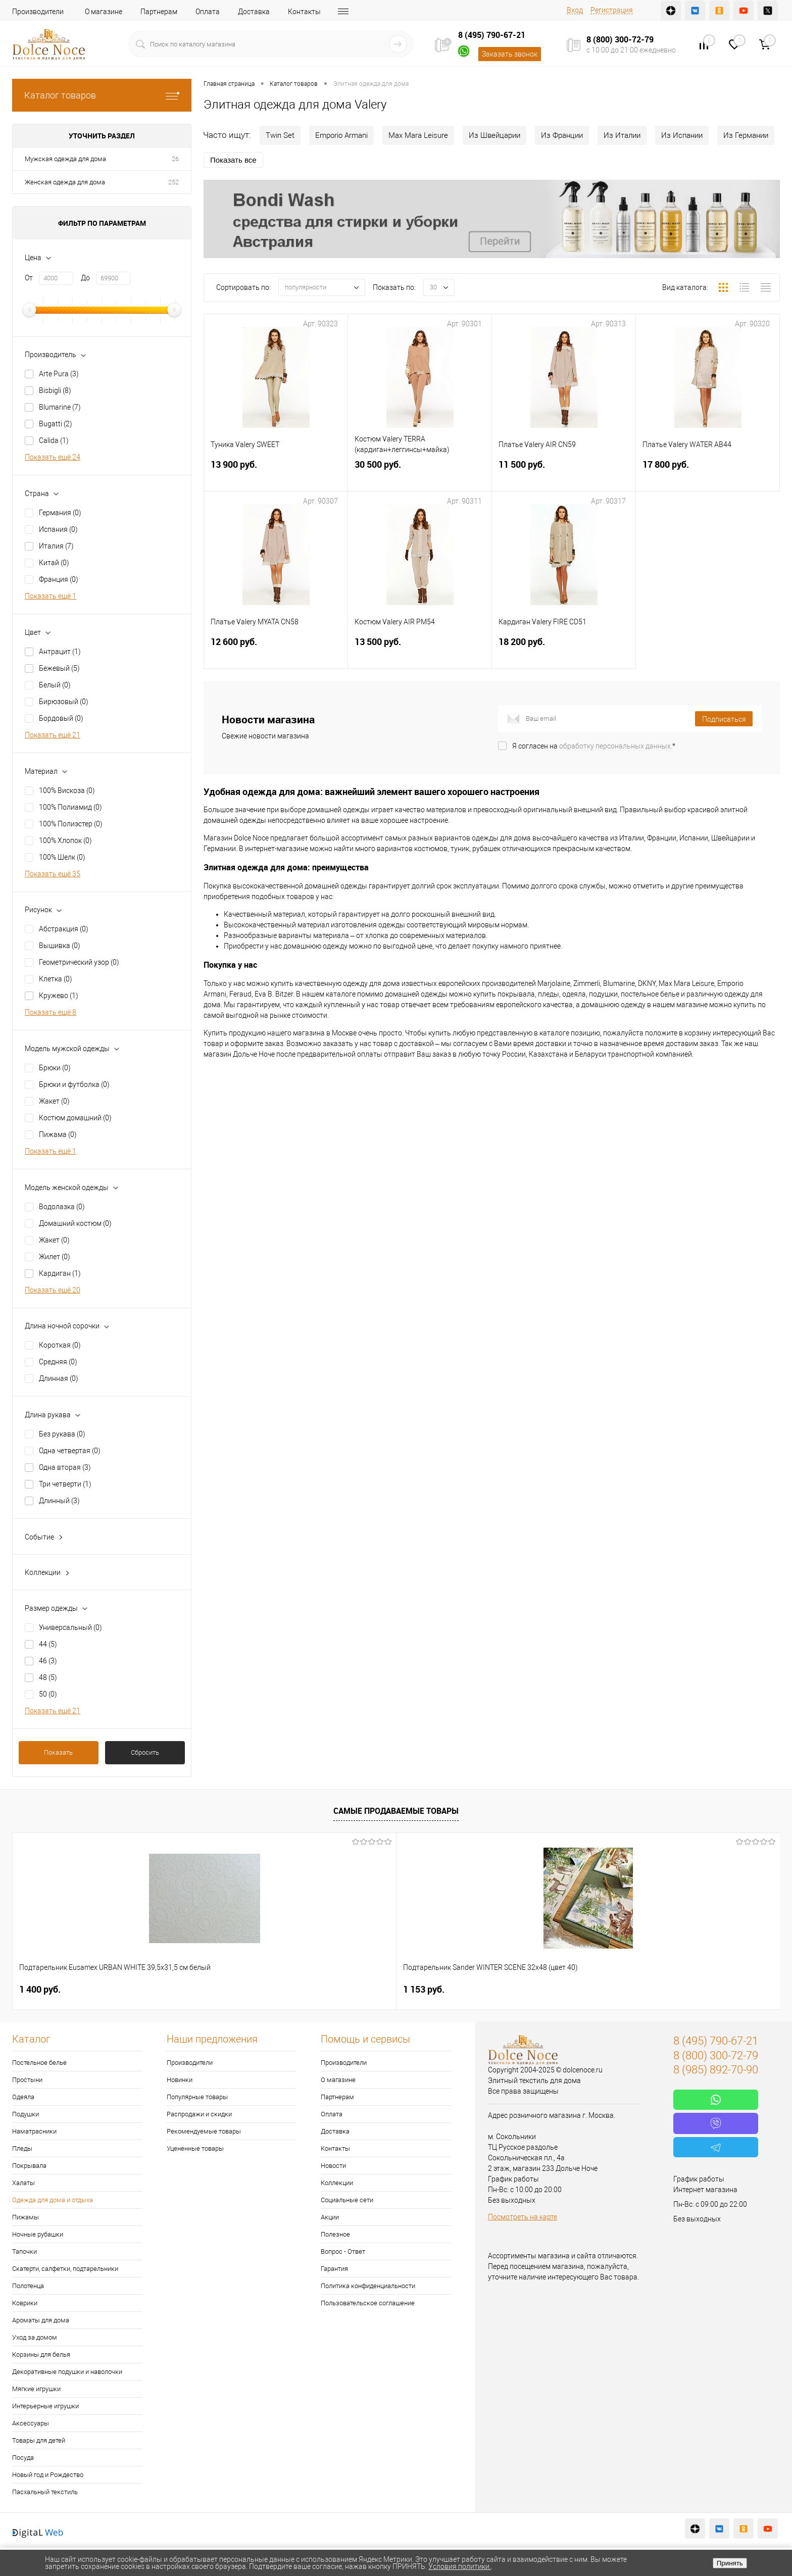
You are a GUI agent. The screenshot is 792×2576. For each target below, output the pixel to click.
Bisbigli (55, 390)
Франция (58, 579)
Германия (60, 513)
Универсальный (70, 1627)
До (85, 278)
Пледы (22, 2148)
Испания (58, 529)
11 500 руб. (564, 476)
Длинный (59, 1501)
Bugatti (55, 424)
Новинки (179, 2080)
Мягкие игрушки (36, 2389)
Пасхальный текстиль (45, 2492)
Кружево (58, 996)
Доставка (254, 12)
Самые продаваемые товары (396, 1810)
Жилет (54, 1257)
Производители (38, 12)
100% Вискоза (67, 790)
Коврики (24, 2303)
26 (175, 159)
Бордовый (61, 718)
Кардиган (60, 1273)
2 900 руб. (347, 1989)
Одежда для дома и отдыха (52, 2200)
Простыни (27, 2080)
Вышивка (59, 946)
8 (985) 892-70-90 (715, 2069)
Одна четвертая (70, 1451)
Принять (730, 2563)
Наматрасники (34, 2131)
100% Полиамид (70, 807)
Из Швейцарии (494, 135)
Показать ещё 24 (52, 457)
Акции (330, 2217)
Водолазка (62, 1207)
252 (173, 182)
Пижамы (25, 2217)
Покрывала (29, 2165)
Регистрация (611, 10)
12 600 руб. (276, 653)
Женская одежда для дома (65, 182)
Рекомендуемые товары (204, 2131)
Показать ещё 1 (50, 596)
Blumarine (60, 407)
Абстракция (63, 929)
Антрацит (60, 652)
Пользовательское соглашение (368, 2303)
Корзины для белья (41, 2354)
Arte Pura (59, 374)
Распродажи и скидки (199, 2114)
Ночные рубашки (37, 2234)
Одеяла (23, 2097)
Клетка (55, 979)
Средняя (58, 1362)
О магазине (103, 12)
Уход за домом (34, 2337)
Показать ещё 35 (52, 874)
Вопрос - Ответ (343, 2251)
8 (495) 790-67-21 (491, 34)
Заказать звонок (509, 54)
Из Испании (682, 135)
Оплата (207, 12)
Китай (54, 563)
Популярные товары (197, 2097)
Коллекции (337, 2183)
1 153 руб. (193, 1989)
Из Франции (562, 135)
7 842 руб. (500, 1989)
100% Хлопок (65, 840)
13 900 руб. (276, 476)
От (29, 278)
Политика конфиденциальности (368, 2286)
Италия (56, 546)
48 (48, 1677)
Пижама (58, 1134)
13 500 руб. (420, 653)
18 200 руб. (564, 653)
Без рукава (62, 1434)
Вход (575, 10)
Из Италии (622, 135)
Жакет (54, 1101)
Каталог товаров (101, 95)
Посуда (23, 2457)
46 (48, 1661)
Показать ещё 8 (50, 1012)
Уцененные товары (195, 2148)
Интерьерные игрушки (45, 2406)
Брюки (55, 1068)
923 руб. (650, 1989)
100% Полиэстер (71, 824)
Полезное (335, 2234)
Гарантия (334, 2268)
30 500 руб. (420, 476)
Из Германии (745, 135)
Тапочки (24, 2251)
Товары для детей (38, 2440)
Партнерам (158, 12)
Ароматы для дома (40, 2320)
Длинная (58, 1378)
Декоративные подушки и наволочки (67, 2371)
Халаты (23, 2183)
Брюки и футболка (74, 1084)
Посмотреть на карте (522, 2217)
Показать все (233, 160)
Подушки (25, 2114)
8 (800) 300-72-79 (620, 39)
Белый (55, 685)
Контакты (304, 12)
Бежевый (59, 668)
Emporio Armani (341, 135)
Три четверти (65, 1484)
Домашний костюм (75, 1223)
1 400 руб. (40, 1989)
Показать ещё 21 (52, 735)
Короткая (60, 1345)
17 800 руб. (707, 476)
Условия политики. (459, 2566)
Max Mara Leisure (418, 135)
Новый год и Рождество (47, 2475)
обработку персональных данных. (615, 746)
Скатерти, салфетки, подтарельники (65, 2268)
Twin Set (280, 135)
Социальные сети (347, 2200)
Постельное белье (39, 2062)
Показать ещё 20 (52, 1290)
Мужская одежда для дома (65, 159)
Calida (54, 440)
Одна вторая (65, 1467)
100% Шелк (62, 857)
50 (48, 1694)
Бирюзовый (63, 702)
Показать (58, 1752)
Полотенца (28, 2286)
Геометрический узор (79, 962)
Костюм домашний (75, 1118)
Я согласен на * (593, 746)
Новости (333, 2165)
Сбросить (145, 1752)
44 (48, 1644)
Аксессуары (30, 2423)
